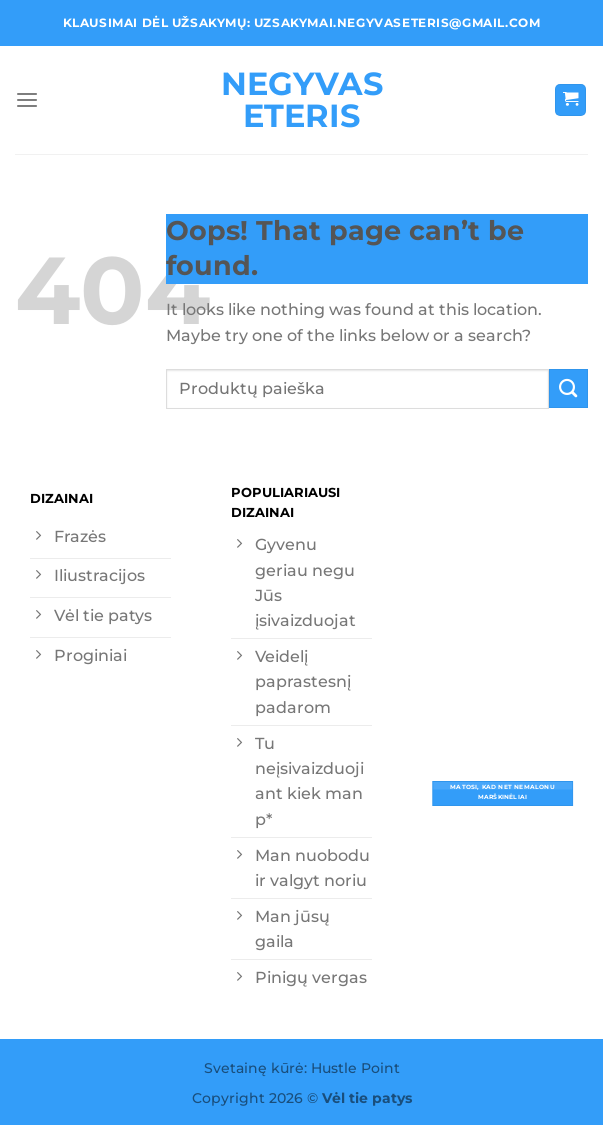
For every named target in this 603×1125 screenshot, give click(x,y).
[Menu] (27, 100)
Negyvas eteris (302, 100)
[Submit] (568, 388)
